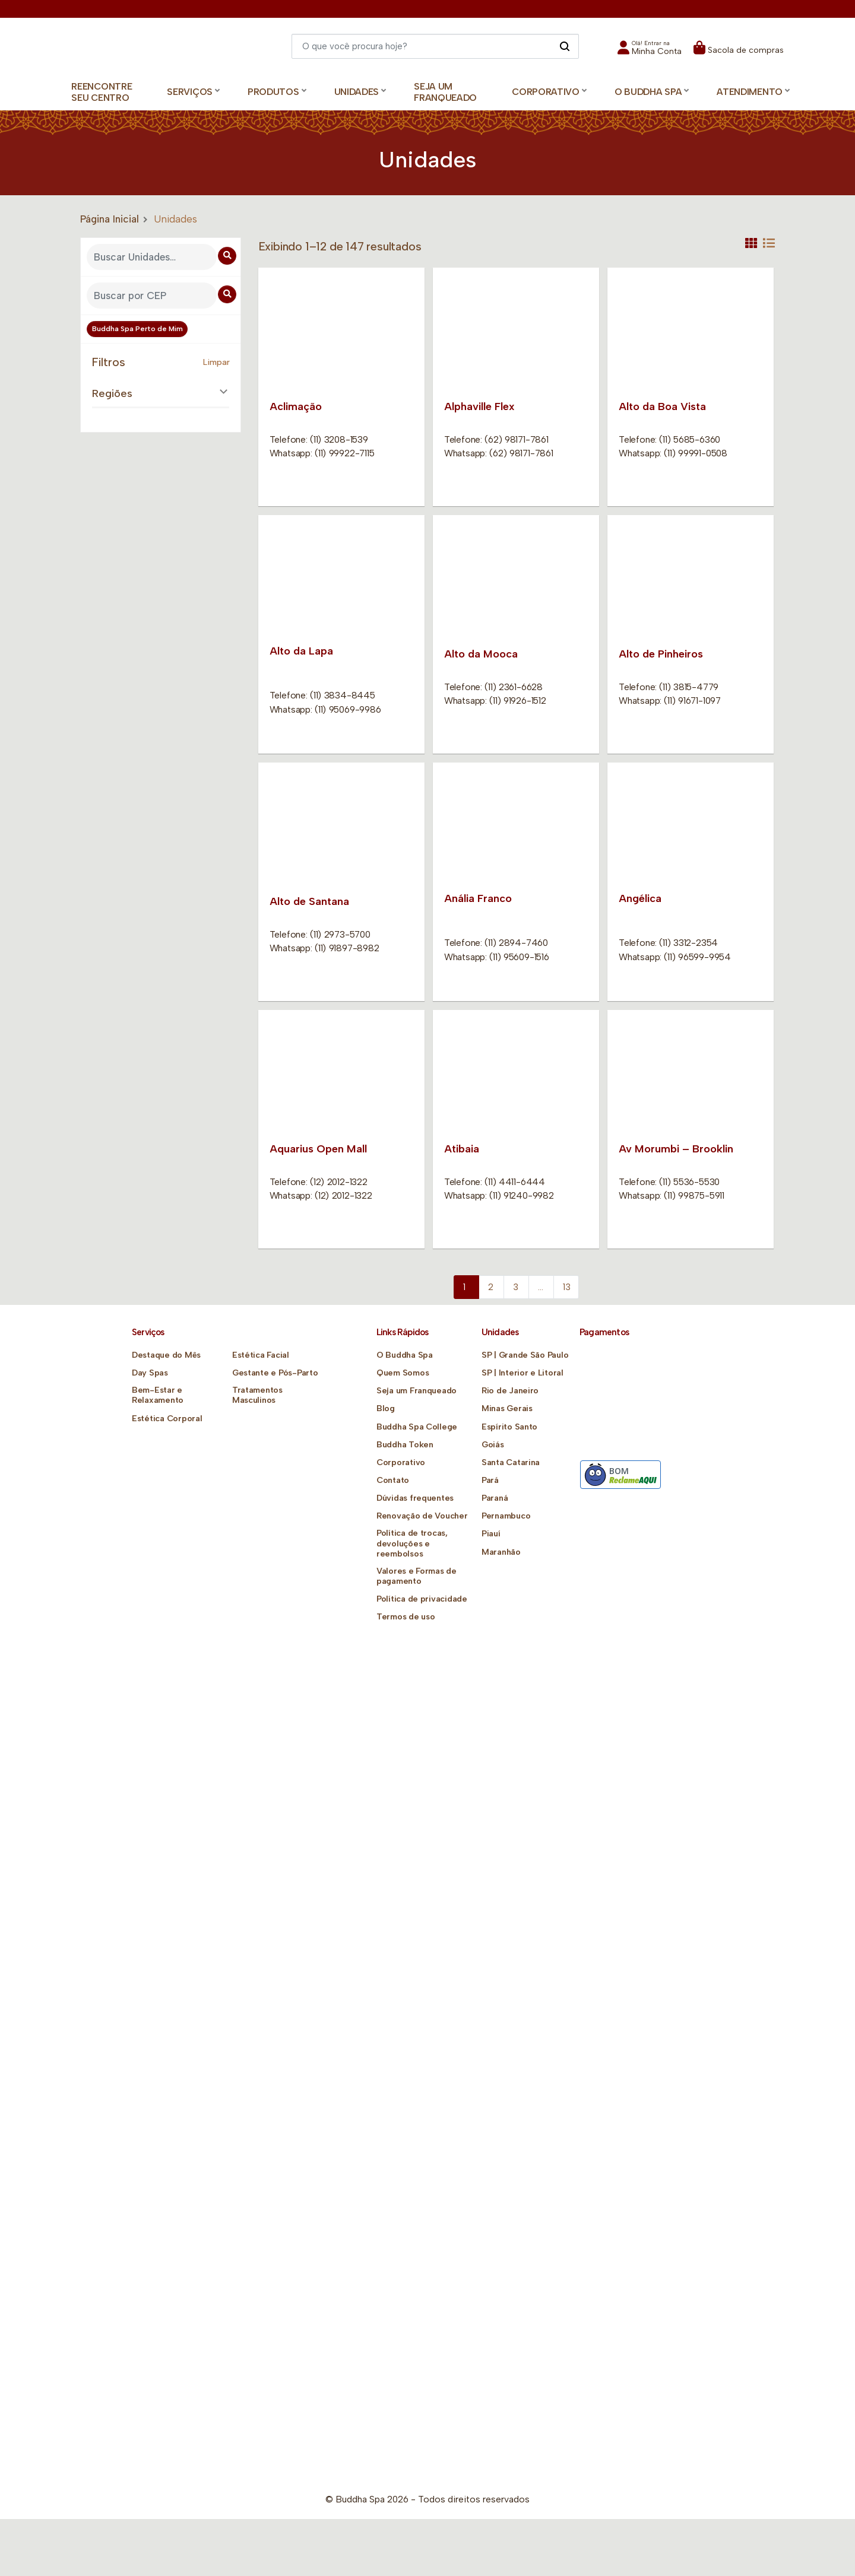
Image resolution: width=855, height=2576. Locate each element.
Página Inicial (109, 219)
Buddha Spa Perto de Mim (137, 329)
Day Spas (150, 1373)
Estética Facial (260, 1355)
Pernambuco (506, 1516)
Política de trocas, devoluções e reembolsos (411, 1543)
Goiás (493, 1445)
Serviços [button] (190, 91)
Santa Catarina (511, 1462)
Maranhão (501, 1552)
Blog (385, 1408)
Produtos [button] (273, 91)
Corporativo (400, 1462)
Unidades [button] (356, 91)
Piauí (491, 1534)
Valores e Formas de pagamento (416, 1576)
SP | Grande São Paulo (525, 1355)
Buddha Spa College (416, 1427)
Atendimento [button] (750, 91)
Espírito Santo (509, 1427)
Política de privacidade (421, 1599)
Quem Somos (402, 1373)
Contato (392, 1480)
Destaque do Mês (166, 1355)
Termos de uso (405, 1617)
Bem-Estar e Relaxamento (157, 1395)
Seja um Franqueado (445, 92)
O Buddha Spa (404, 1355)
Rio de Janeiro (510, 1391)
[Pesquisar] (564, 46)
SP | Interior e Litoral (522, 1373)
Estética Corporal (167, 1419)
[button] (650, 51)
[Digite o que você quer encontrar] (435, 46)
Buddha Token (404, 1445)
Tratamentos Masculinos (257, 1395)
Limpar (216, 362)
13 (567, 1287)
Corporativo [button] (546, 91)
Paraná (495, 1498)
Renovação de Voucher (421, 1516)
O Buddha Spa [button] (648, 91)
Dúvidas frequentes (415, 1498)
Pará (490, 1480)
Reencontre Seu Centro (101, 92)
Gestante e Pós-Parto (275, 1373)
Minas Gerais (507, 1408)
